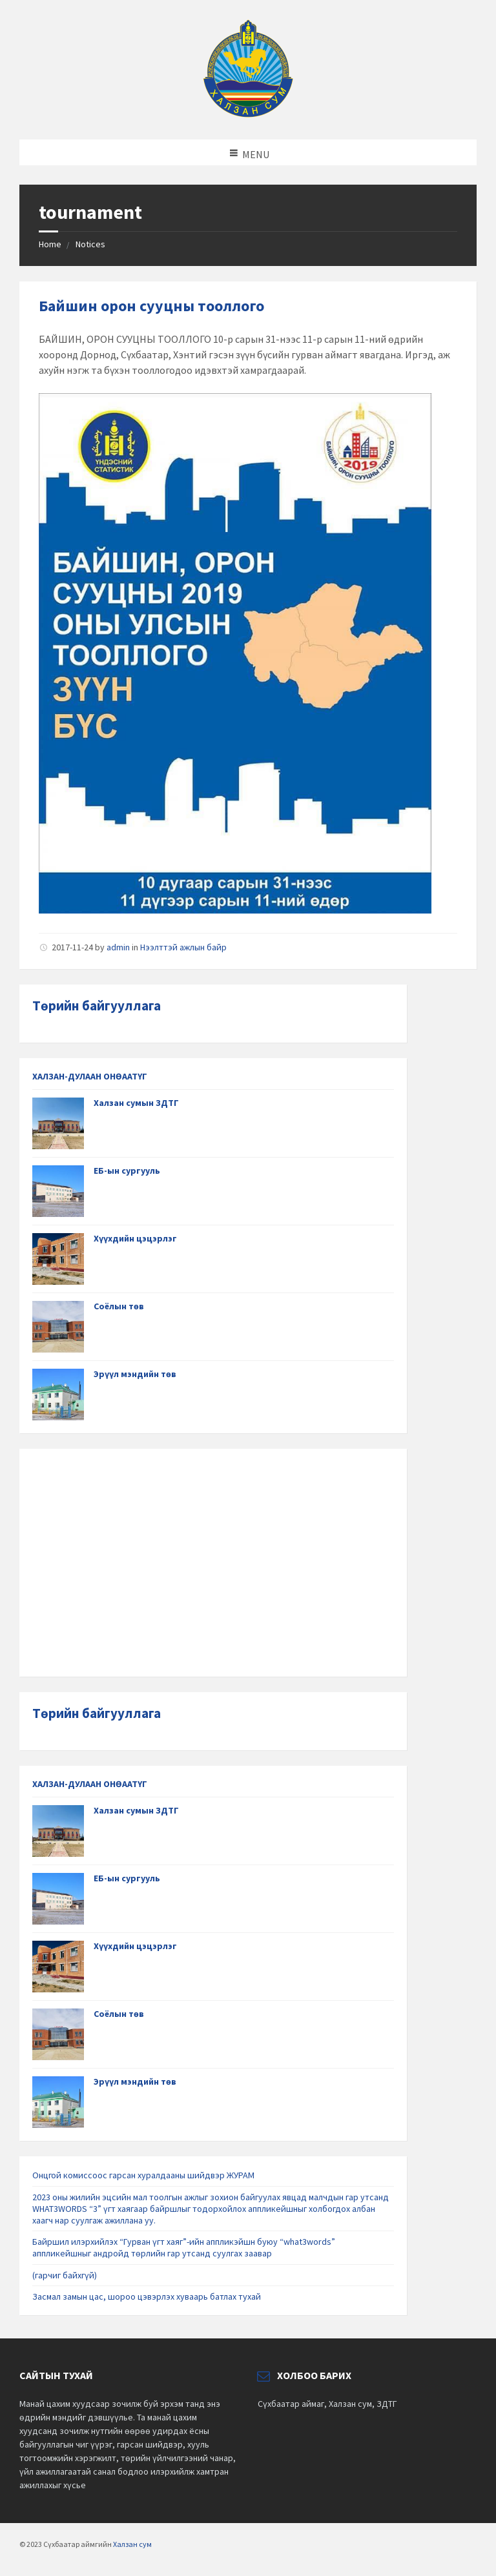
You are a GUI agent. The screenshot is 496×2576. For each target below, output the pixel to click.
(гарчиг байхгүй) (64, 2275)
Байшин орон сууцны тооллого (151, 306)
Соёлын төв (119, 1306)
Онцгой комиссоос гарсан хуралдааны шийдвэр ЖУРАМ (143, 2175)
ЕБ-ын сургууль (127, 1170)
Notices (90, 244)
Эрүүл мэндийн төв (135, 1374)
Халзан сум (132, 2544)
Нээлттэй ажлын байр (183, 947)
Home (50, 244)
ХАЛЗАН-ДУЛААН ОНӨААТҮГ (89, 1076)
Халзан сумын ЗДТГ (136, 1103)
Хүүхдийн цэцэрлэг (135, 1238)
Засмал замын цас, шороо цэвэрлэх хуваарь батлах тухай (146, 2296)
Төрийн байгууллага (96, 1005)
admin (118, 947)
